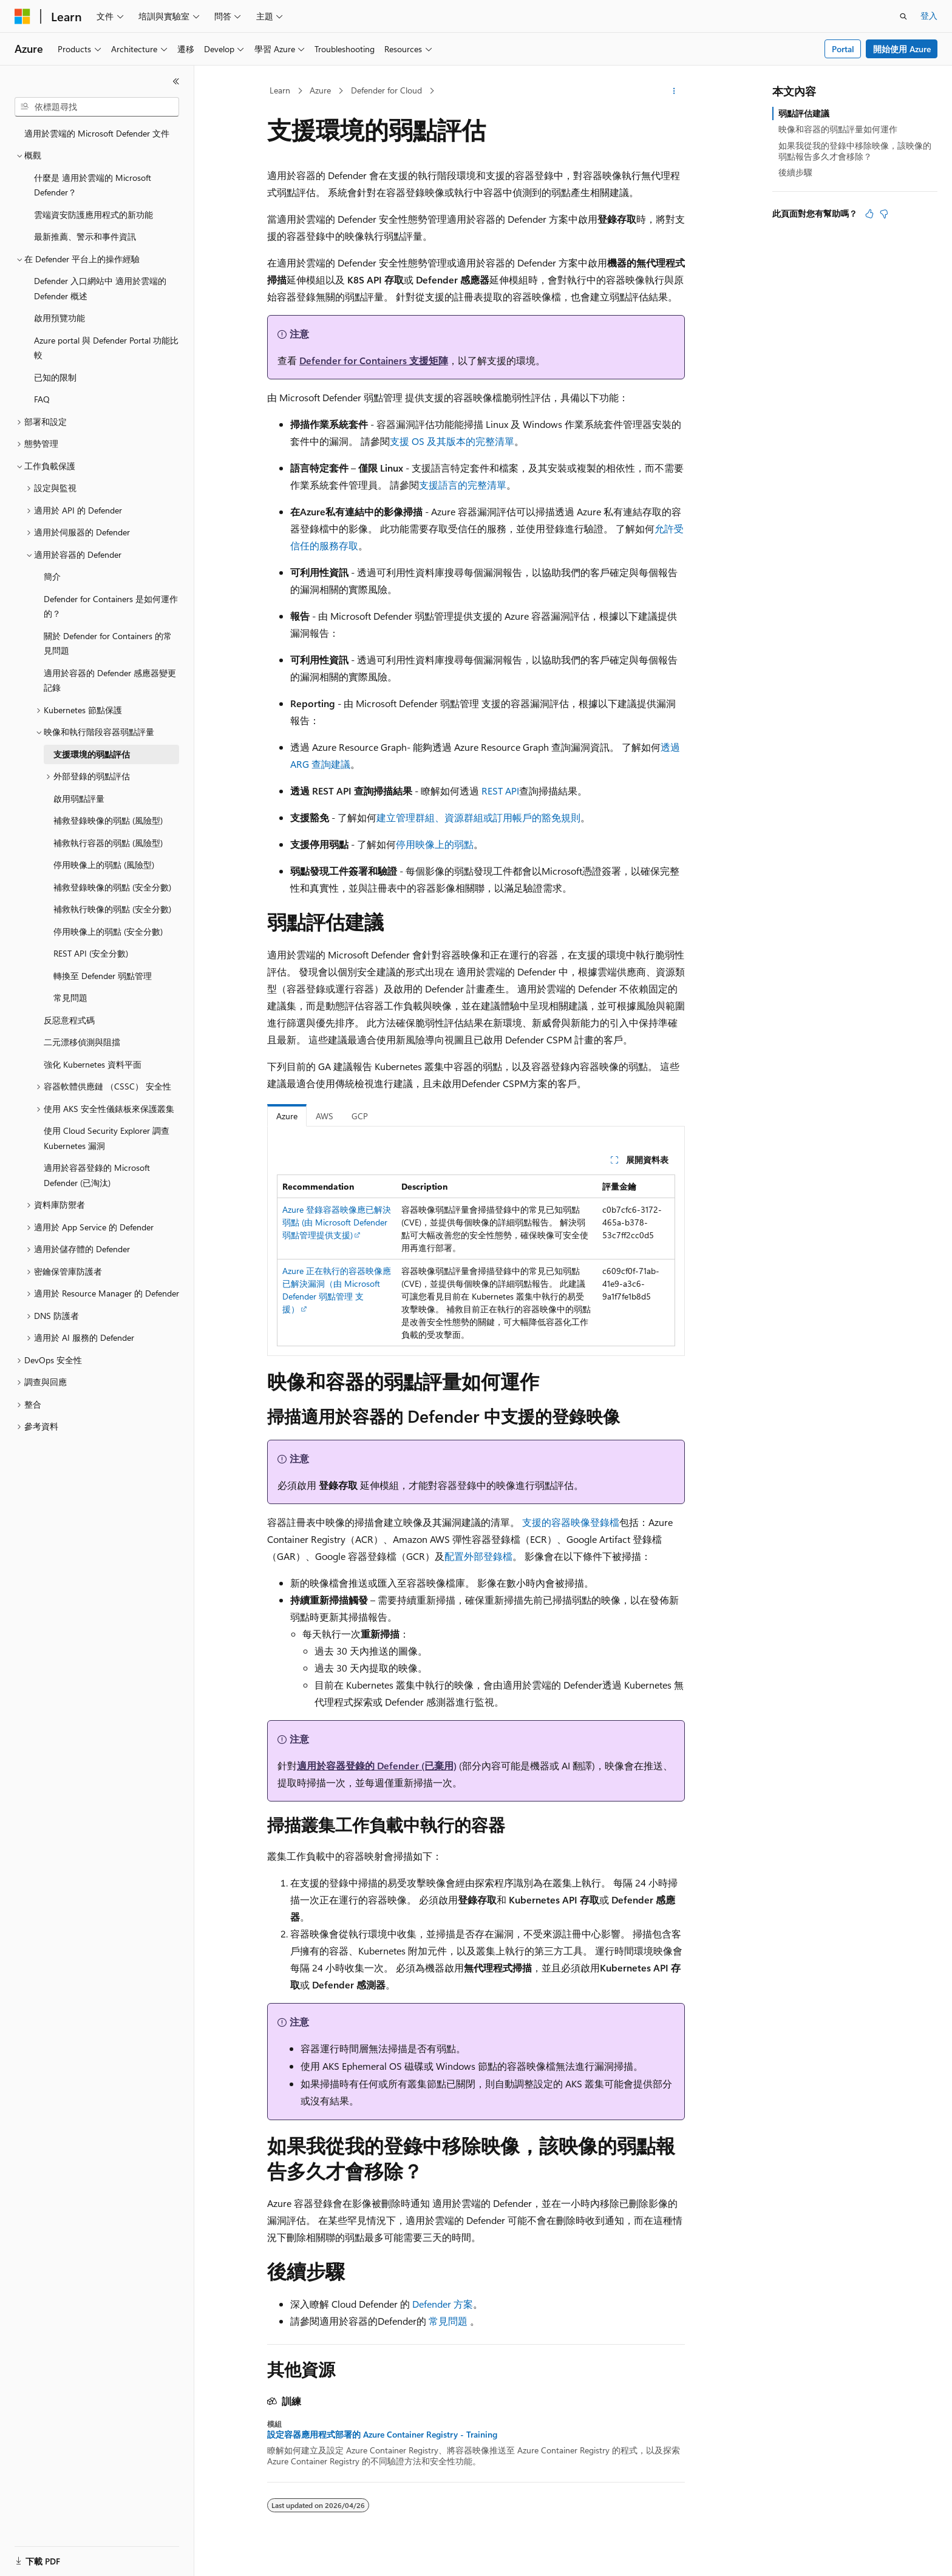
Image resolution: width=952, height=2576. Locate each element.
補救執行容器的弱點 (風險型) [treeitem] (108, 843)
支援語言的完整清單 (462, 484)
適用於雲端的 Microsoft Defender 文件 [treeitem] (96, 133)
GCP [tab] (360, 1116)
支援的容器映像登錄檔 (570, 1522)
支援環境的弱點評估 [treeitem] (91, 754)
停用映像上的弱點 (435, 844)
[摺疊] (176, 81)
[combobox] (97, 107)
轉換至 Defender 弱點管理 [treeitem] (102, 975)
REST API (500, 790)
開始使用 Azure (902, 49)
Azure (320, 90)
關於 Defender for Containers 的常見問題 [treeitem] (108, 643)
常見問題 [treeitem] (70, 997)
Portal (843, 49)
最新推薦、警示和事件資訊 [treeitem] (85, 236)
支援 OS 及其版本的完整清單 (452, 441)
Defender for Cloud (386, 90)
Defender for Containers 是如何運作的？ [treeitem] (111, 606)
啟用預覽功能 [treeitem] (59, 318)
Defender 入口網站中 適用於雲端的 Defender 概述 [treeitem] (100, 288)
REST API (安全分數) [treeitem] (90, 953)
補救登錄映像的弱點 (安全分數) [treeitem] (112, 887)
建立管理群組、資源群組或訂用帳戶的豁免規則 (478, 817)
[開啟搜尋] (903, 16)
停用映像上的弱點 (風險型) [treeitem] (103, 864)
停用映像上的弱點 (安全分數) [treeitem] (108, 931)
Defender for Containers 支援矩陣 (373, 360)
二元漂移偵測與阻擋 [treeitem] (82, 1042)
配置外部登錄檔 (478, 1556)
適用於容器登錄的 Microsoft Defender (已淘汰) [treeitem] (97, 1175)
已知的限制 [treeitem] (55, 377)
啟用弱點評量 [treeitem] (78, 798)
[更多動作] (674, 91)
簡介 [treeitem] (52, 576)
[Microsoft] (22, 16)
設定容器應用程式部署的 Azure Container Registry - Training (382, 2434)
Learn (280, 90)
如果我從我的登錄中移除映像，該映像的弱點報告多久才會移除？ (854, 151)
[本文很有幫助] (869, 213)
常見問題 (448, 2320)
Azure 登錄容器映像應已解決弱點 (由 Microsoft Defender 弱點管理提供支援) (336, 1222)
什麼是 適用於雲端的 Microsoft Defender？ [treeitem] (92, 185)
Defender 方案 (442, 2303)
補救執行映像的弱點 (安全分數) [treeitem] (112, 909)
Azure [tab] (287, 1116)
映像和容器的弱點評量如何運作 (837, 129)
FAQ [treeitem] (42, 399)
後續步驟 (795, 172)
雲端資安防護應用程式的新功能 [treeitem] (93, 214)
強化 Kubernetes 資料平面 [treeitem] (92, 1064)
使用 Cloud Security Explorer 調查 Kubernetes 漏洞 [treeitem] (106, 1138)
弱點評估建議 (803, 113)
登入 (928, 15)
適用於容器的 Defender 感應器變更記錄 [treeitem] (110, 680)
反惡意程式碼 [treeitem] (69, 1020)
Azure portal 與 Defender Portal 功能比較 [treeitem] (106, 347)
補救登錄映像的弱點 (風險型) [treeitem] (108, 820)
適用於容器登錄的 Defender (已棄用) (377, 1765)
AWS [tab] (324, 1116)
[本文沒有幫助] (884, 213)
